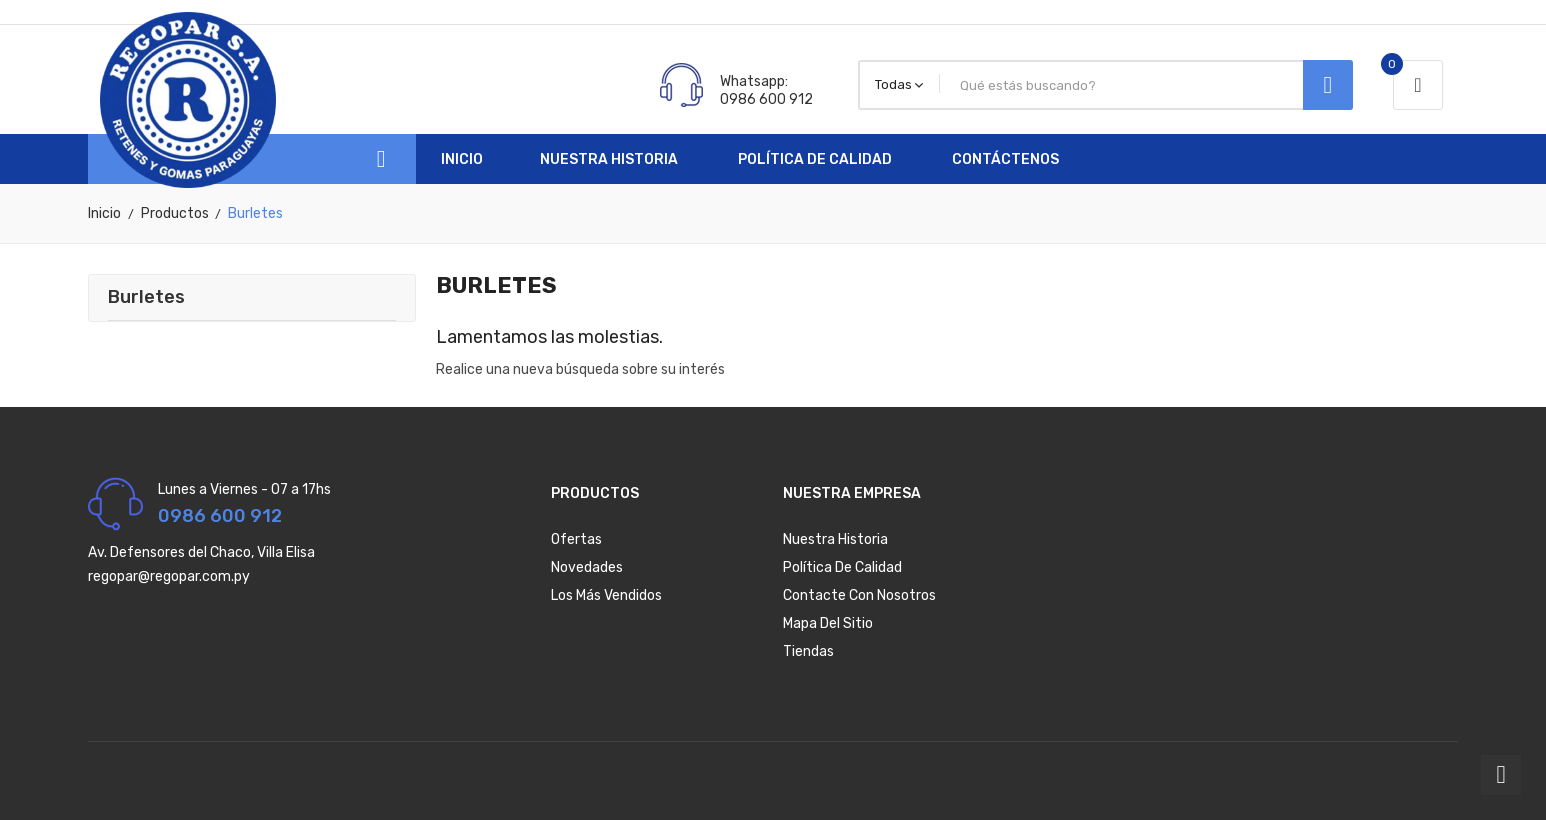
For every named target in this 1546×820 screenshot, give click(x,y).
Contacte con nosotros (859, 595)
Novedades (587, 567)
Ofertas (576, 539)
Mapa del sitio (828, 623)
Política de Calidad (842, 567)
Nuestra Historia (835, 539)
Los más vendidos (606, 595)
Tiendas (808, 651)
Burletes (146, 297)
